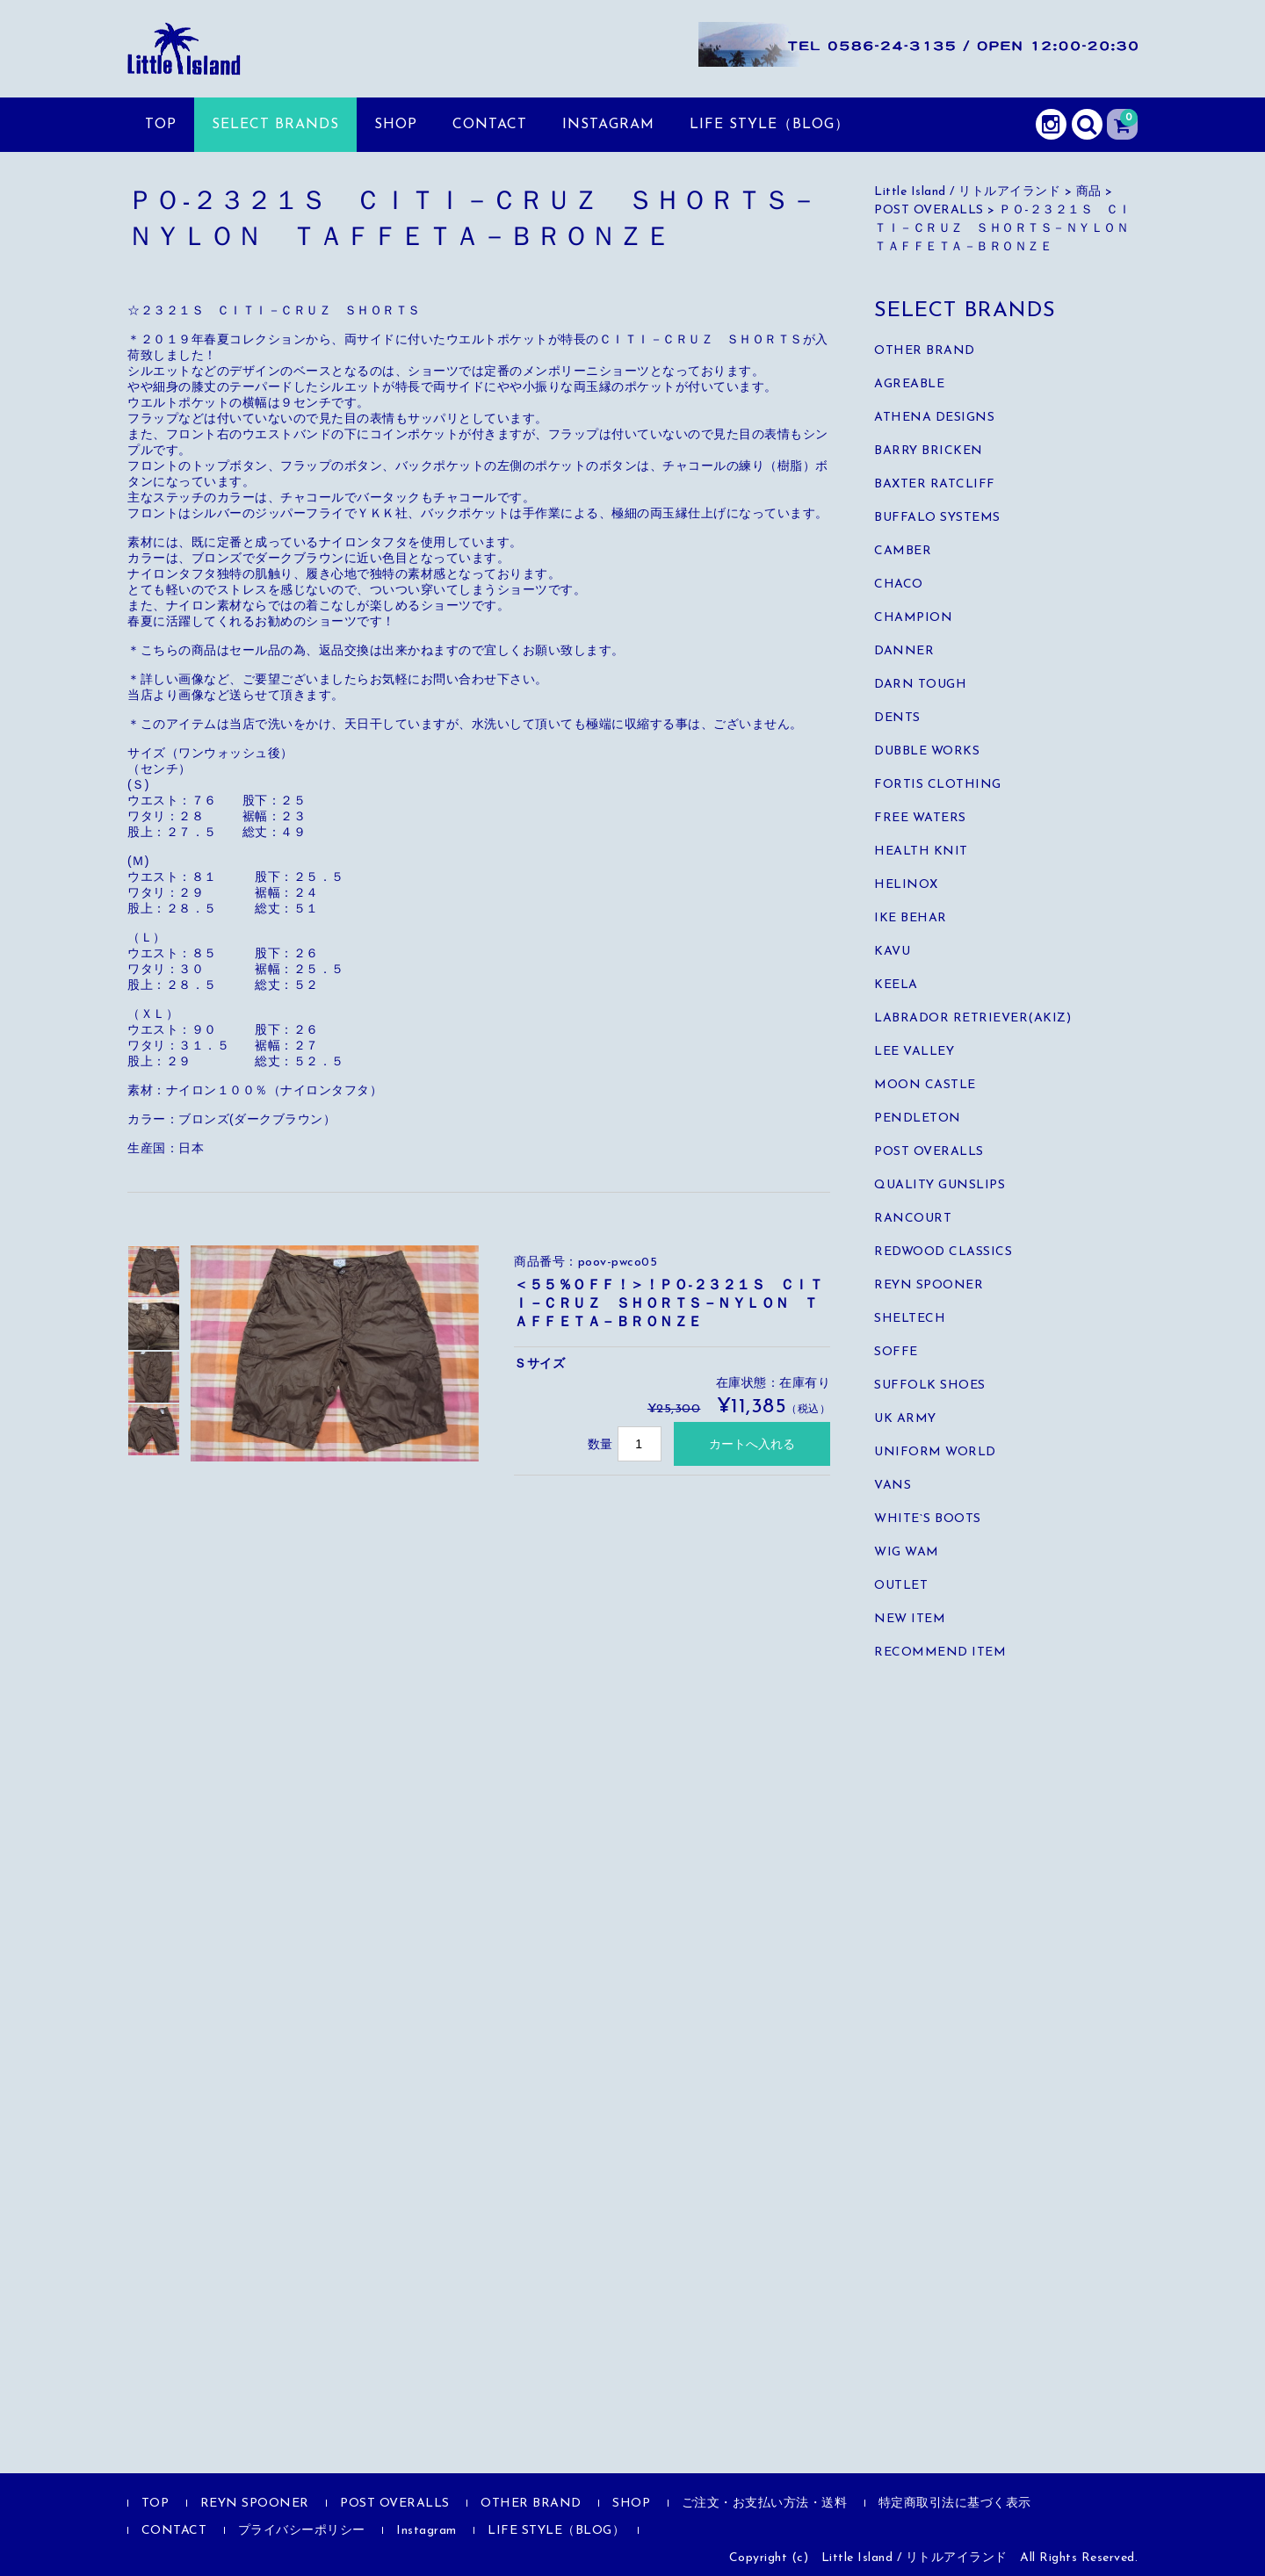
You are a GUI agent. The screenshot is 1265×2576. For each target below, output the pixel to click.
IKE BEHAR (910, 918)
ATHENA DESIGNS (934, 417)
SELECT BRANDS (275, 125)
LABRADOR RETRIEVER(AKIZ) (972, 1018)
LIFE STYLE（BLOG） (769, 125)
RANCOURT (912, 1218)
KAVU (892, 951)
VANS (892, 1485)
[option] (153, 1271)
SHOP (395, 125)
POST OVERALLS (929, 1151)
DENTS (897, 718)
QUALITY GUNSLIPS (939, 1185)
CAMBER (902, 551)
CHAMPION (913, 617)
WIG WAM (906, 1552)
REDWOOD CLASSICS (943, 1252)
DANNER (904, 651)
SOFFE (896, 1352)
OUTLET (901, 1585)
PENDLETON (917, 1118)
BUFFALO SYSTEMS (937, 517)
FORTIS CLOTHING (937, 784)
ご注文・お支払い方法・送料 (765, 2503)
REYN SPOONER (928, 1285)
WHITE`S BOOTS (927, 1519)
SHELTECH (909, 1318)
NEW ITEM (909, 1619)
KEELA (896, 985)
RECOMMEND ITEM (940, 1652)
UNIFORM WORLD (935, 1452)
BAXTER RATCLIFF (934, 484)
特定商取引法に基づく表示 (954, 2503)
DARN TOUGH (920, 684)
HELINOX (906, 884)
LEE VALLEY (914, 1051)
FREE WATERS (920, 818)
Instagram (608, 125)
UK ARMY (905, 1418)
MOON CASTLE (925, 1085)
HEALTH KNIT (921, 851)
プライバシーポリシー (301, 2530)
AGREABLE (909, 384)
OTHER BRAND (924, 350)
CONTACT (489, 125)
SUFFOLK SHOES (930, 1385)
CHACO (898, 584)
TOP (161, 125)
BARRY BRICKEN (928, 451)
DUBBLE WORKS (926, 751)
